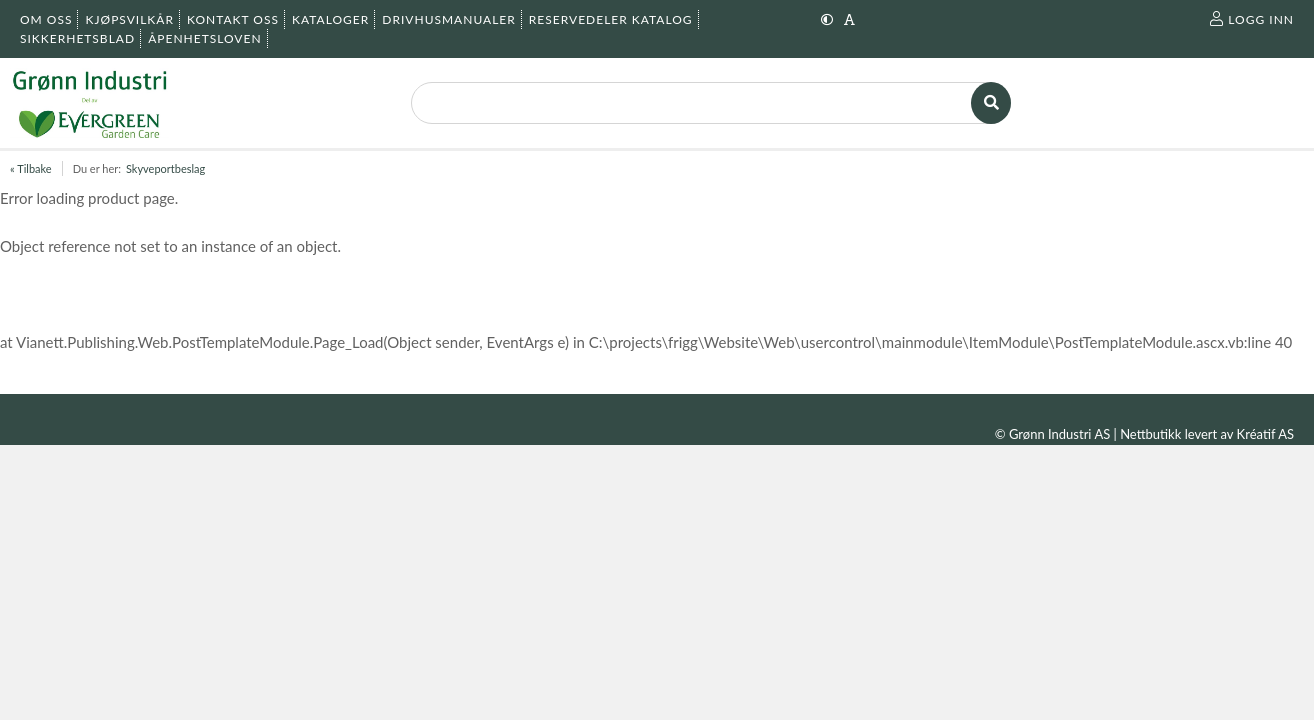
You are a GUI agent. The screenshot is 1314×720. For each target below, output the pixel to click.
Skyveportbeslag (165, 168)
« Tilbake (31, 168)
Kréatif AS (1265, 434)
